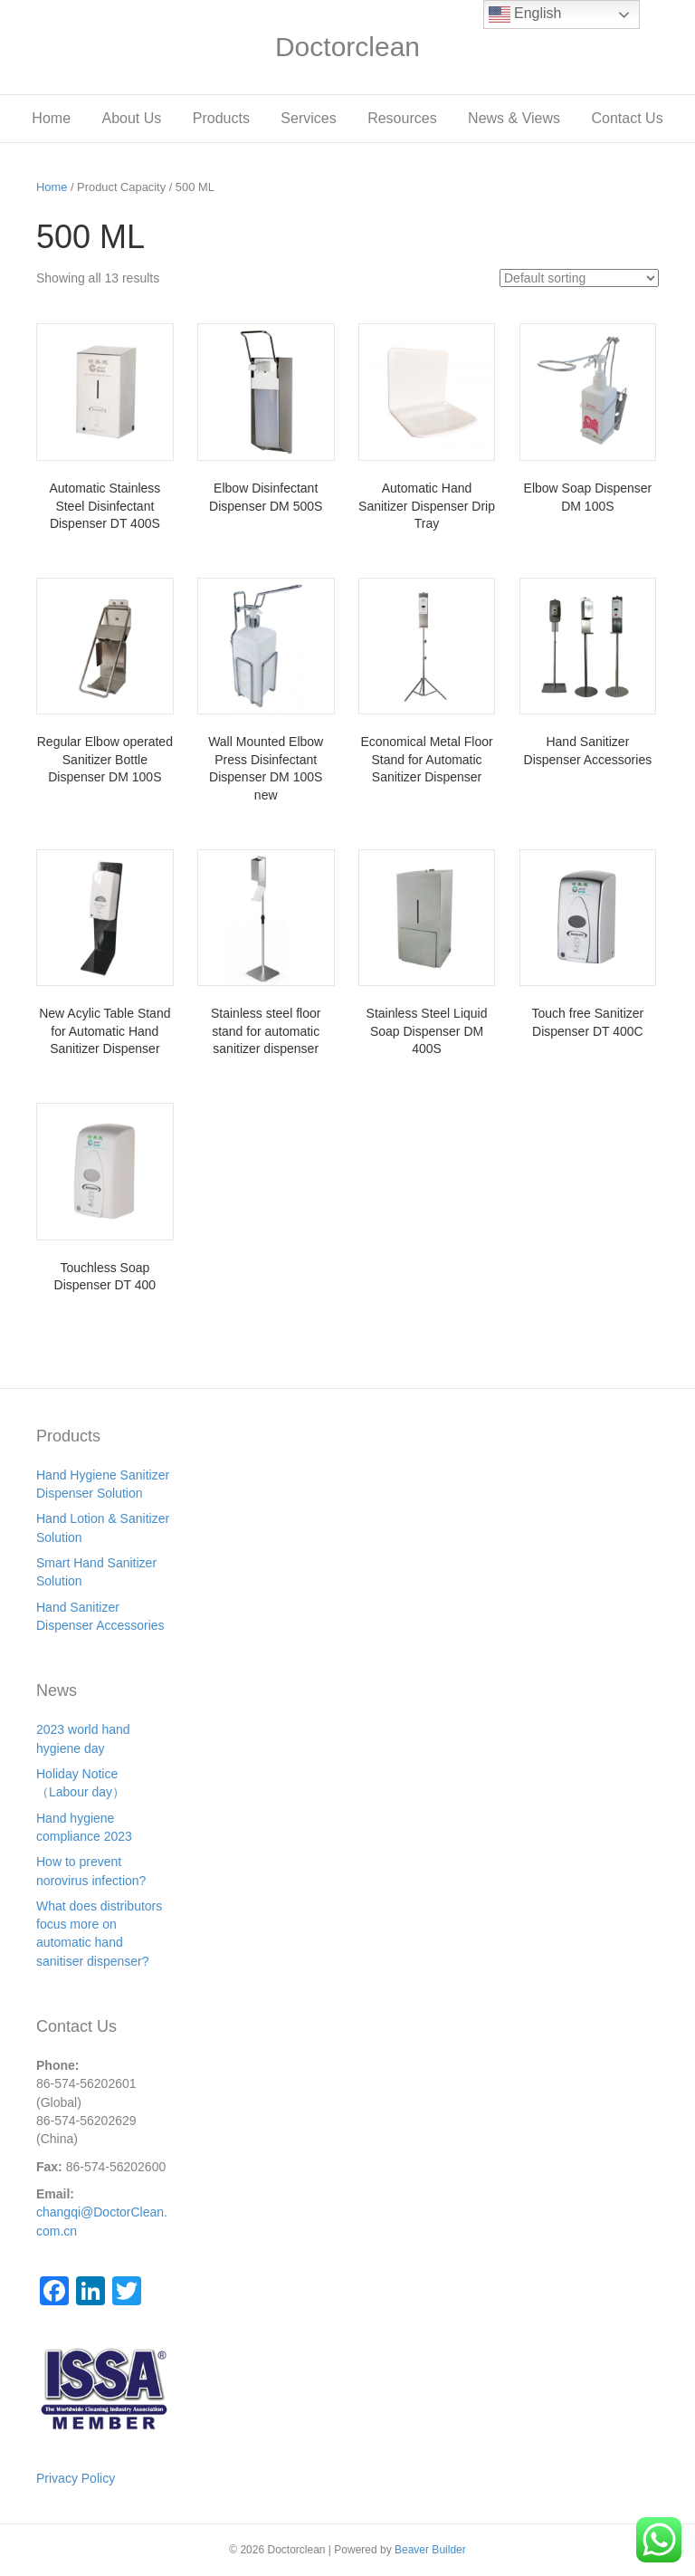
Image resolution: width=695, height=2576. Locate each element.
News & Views (514, 118)
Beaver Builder (430, 2549)
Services (308, 118)
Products (221, 118)
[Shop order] (579, 278)
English (525, 14)
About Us (131, 118)
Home (51, 118)
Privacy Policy (75, 2478)
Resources (401, 118)
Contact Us (627, 118)
